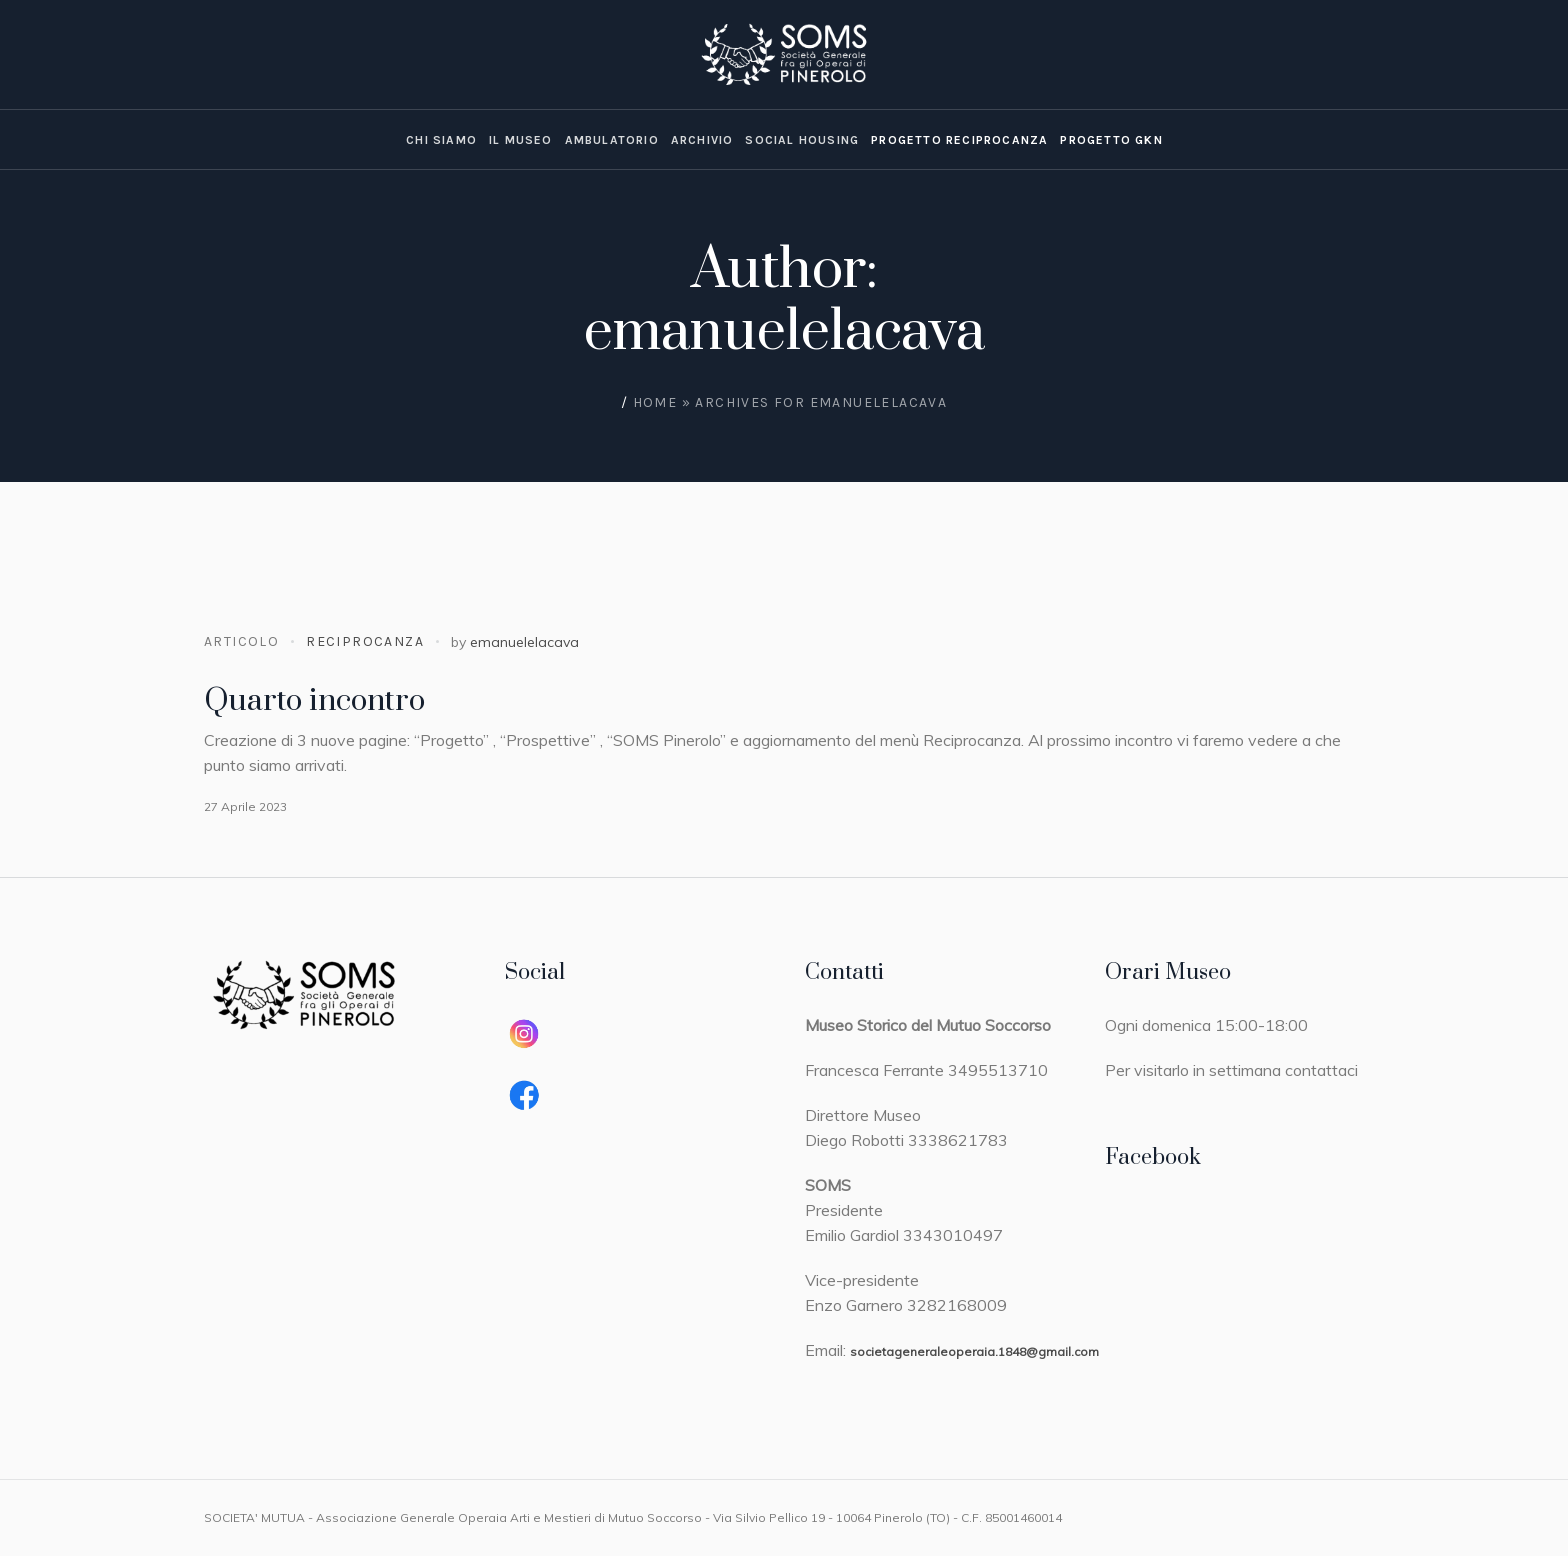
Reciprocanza (365, 641)
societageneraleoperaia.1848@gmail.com (974, 1351)
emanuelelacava (524, 642)
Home (655, 402)
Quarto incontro (314, 701)
